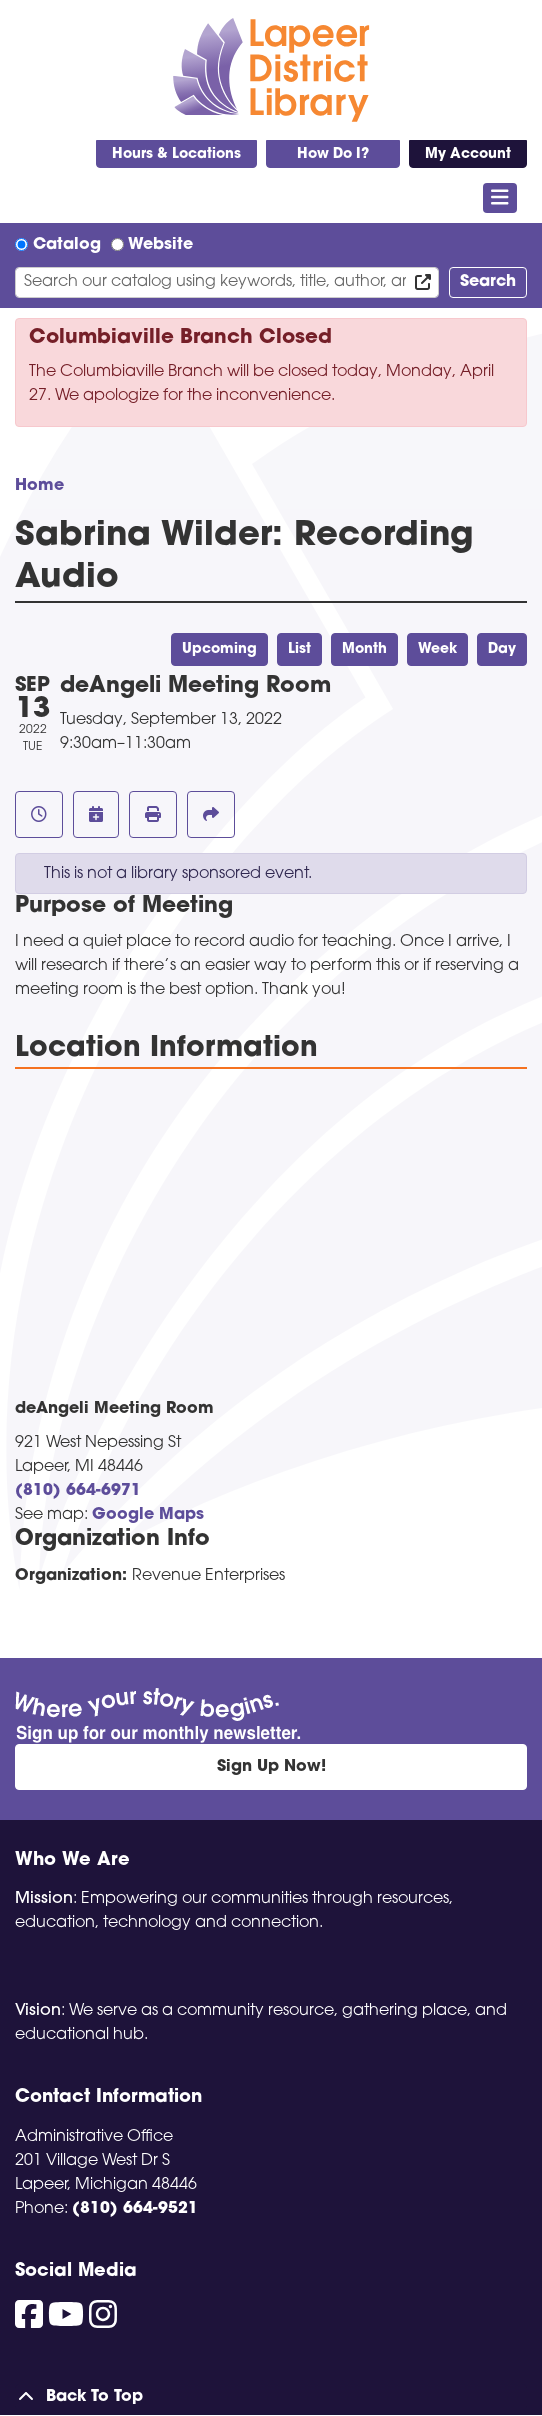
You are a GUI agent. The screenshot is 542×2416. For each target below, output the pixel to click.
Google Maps (148, 1515)
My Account (468, 154)
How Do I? (333, 154)
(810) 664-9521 (135, 2209)
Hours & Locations (176, 154)
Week (437, 649)
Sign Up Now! (271, 1767)
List (299, 649)
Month (364, 649)
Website (160, 245)
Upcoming (219, 649)
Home (39, 486)
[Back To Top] (271, 2397)
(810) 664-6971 (78, 1491)
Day (502, 649)
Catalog (67, 245)
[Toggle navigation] (500, 198)
